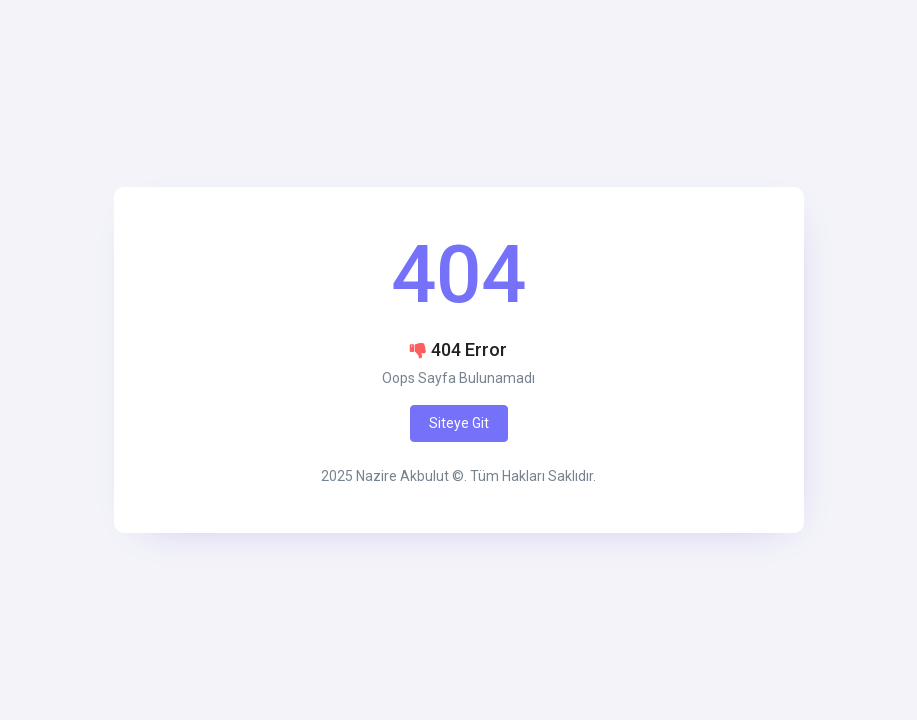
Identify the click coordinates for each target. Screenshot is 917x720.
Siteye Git (459, 423)
